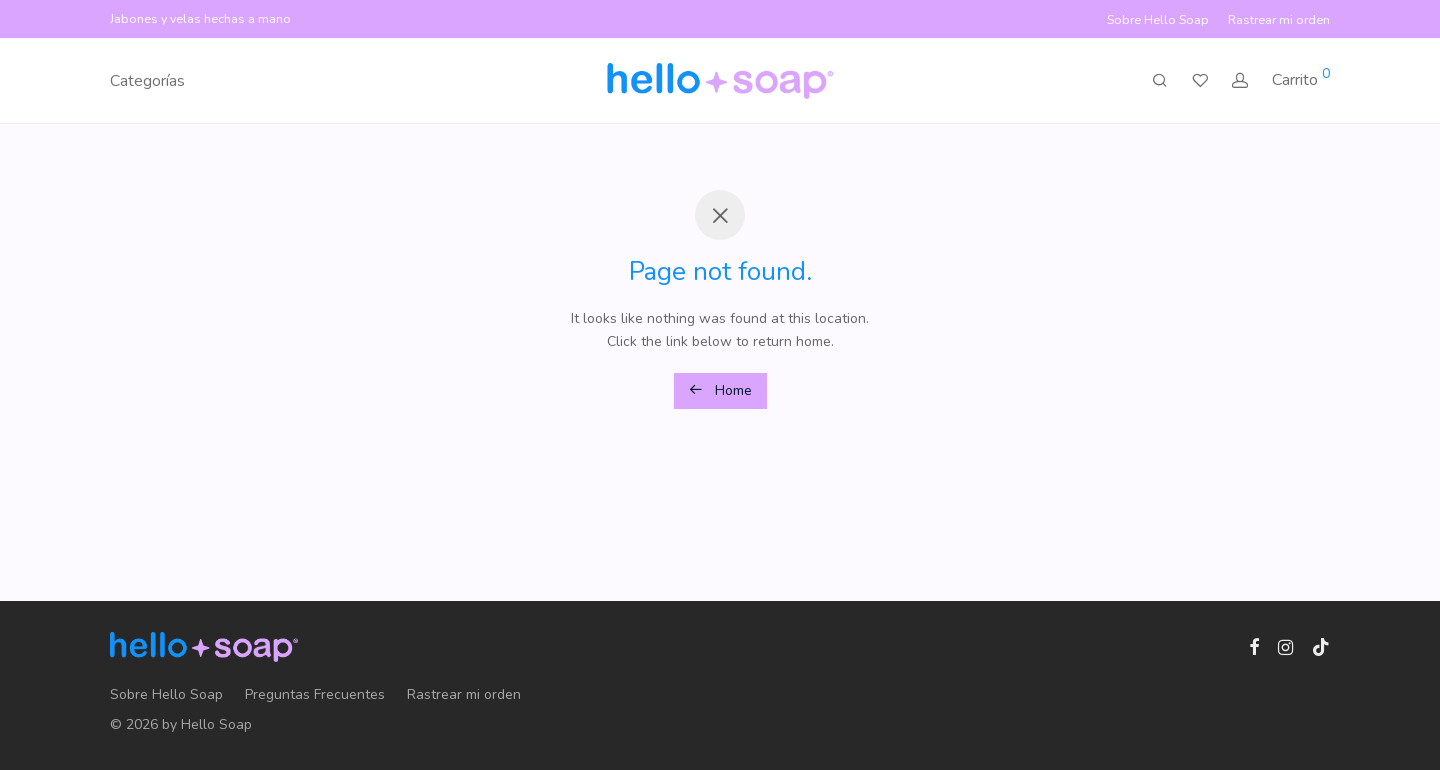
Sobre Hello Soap (1158, 20)
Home (720, 390)
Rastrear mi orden (1279, 20)
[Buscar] (1160, 81)
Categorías (147, 81)
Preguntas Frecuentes (315, 694)
